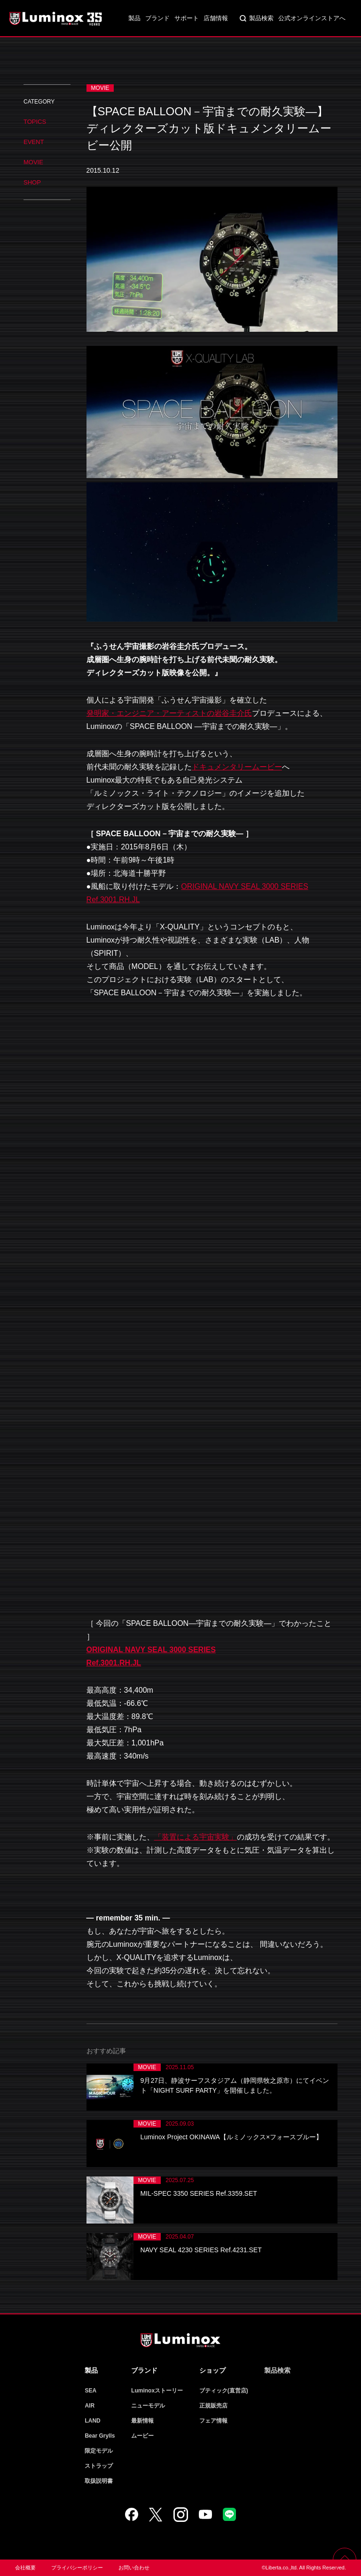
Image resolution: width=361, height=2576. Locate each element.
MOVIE (33, 162)
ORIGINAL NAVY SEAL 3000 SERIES (151, 1650)
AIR (89, 2405)
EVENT (34, 141)
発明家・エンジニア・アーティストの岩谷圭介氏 (169, 713)
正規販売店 (213, 2405)
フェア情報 (213, 2420)
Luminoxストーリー (157, 2390)
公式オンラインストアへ (311, 18)
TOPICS (35, 121)
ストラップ (99, 2466)
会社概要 (25, 2567)
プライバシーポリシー (77, 2567)
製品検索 (261, 18)
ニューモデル (148, 2405)
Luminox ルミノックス (56, 18)
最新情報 (142, 2420)
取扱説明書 (99, 2481)
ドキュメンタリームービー (237, 767)
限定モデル (99, 2451)
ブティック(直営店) (223, 2390)
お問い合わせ (133, 2567)
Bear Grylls (100, 2435)
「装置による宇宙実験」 (195, 1837)
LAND (92, 2420)
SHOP (32, 182)
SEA (90, 2390)
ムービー (142, 2435)
